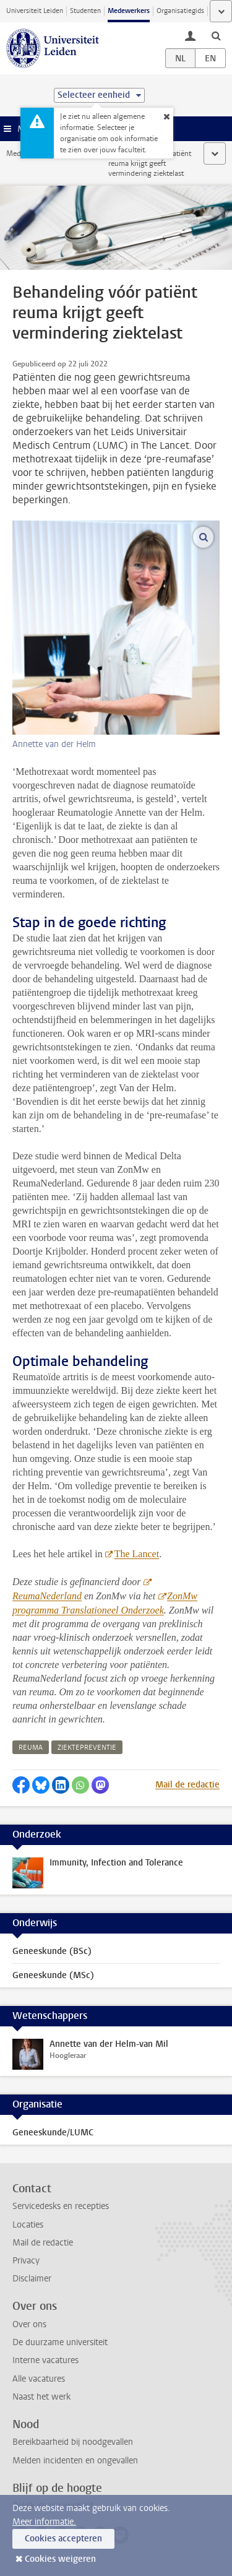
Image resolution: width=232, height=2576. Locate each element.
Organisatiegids (180, 10)
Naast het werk (41, 2397)
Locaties (27, 2225)
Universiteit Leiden (34, 10)
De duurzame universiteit (60, 2342)
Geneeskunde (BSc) (52, 1951)
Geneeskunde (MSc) (53, 1975)
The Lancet (136, 1554)
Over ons (29, 2324)
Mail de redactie (187, 1785)
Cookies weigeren (60, 2559)
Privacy (26, 2261)
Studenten (85, 10)
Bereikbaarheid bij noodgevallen (72, 2442)
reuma (31, 1747)
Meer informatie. (44, 2522)
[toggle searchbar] (216, 35)
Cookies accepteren (63, 2538)
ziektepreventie (87, 1747)
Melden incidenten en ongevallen (75, 2460)
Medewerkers (129, 10)
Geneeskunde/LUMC (52, 2132)
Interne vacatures (45, 2360)
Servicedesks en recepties (60, 2206)
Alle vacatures (38, 2379)
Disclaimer (31, 2278)
